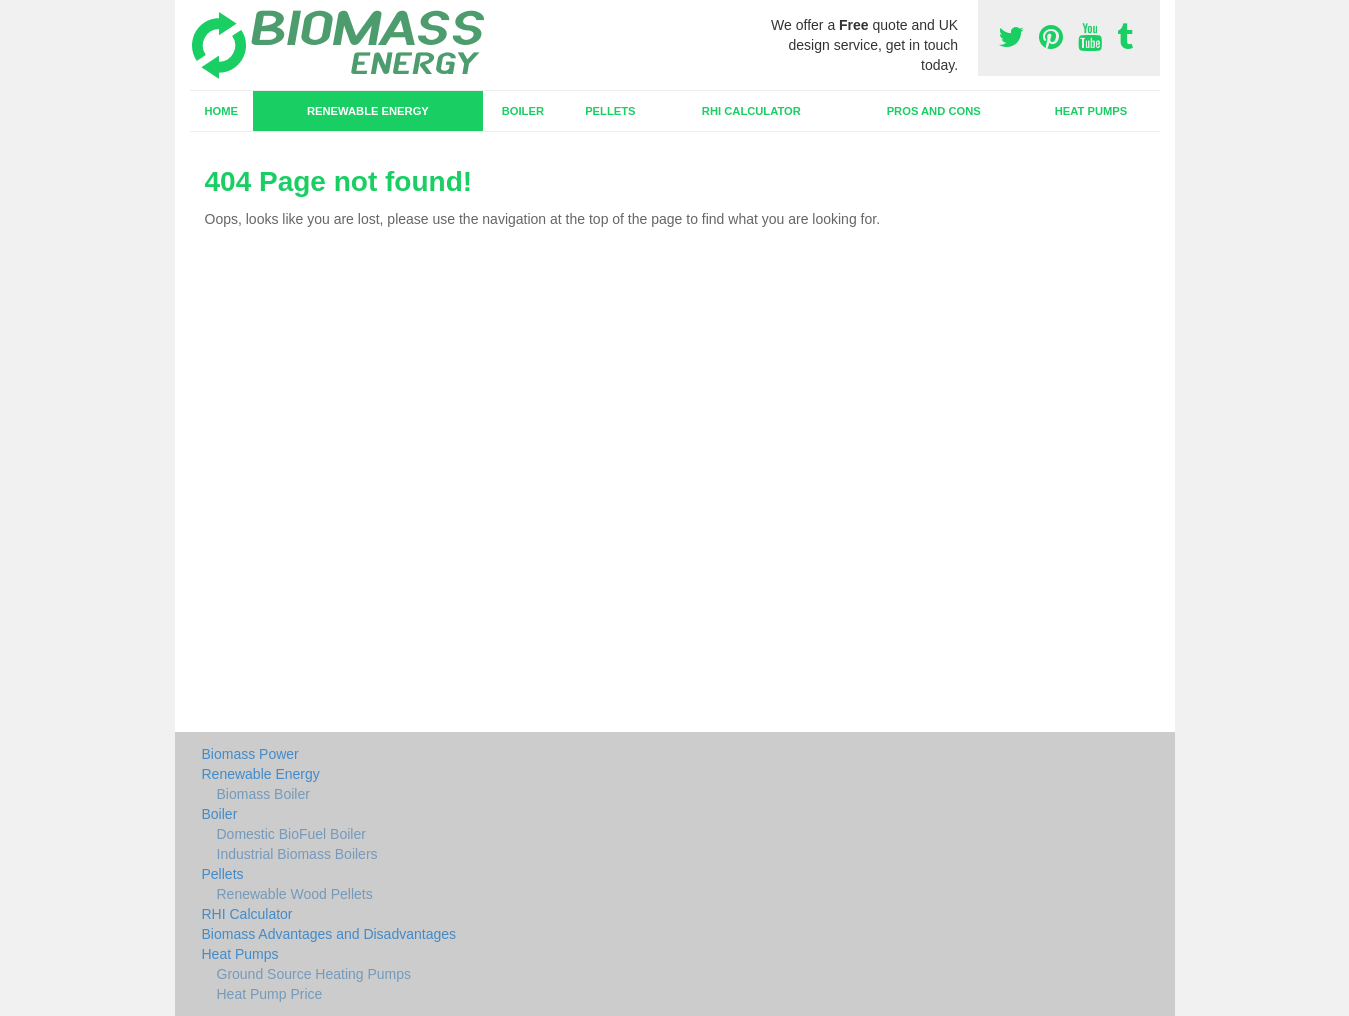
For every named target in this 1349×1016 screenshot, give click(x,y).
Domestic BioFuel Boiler (291, 834)
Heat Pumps (1091, 111)
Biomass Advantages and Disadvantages (329, 934)
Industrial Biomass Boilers (297, 854)
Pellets (610, 111)
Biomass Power (250, 754)
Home (221, 111)
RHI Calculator (751, 111)
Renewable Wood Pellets (295, 894)
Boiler (523, 111)
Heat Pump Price (270, 994)
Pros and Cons (934, 111)
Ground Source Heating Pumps (314, 974)
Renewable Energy (368, 111)
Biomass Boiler (263, 794)
